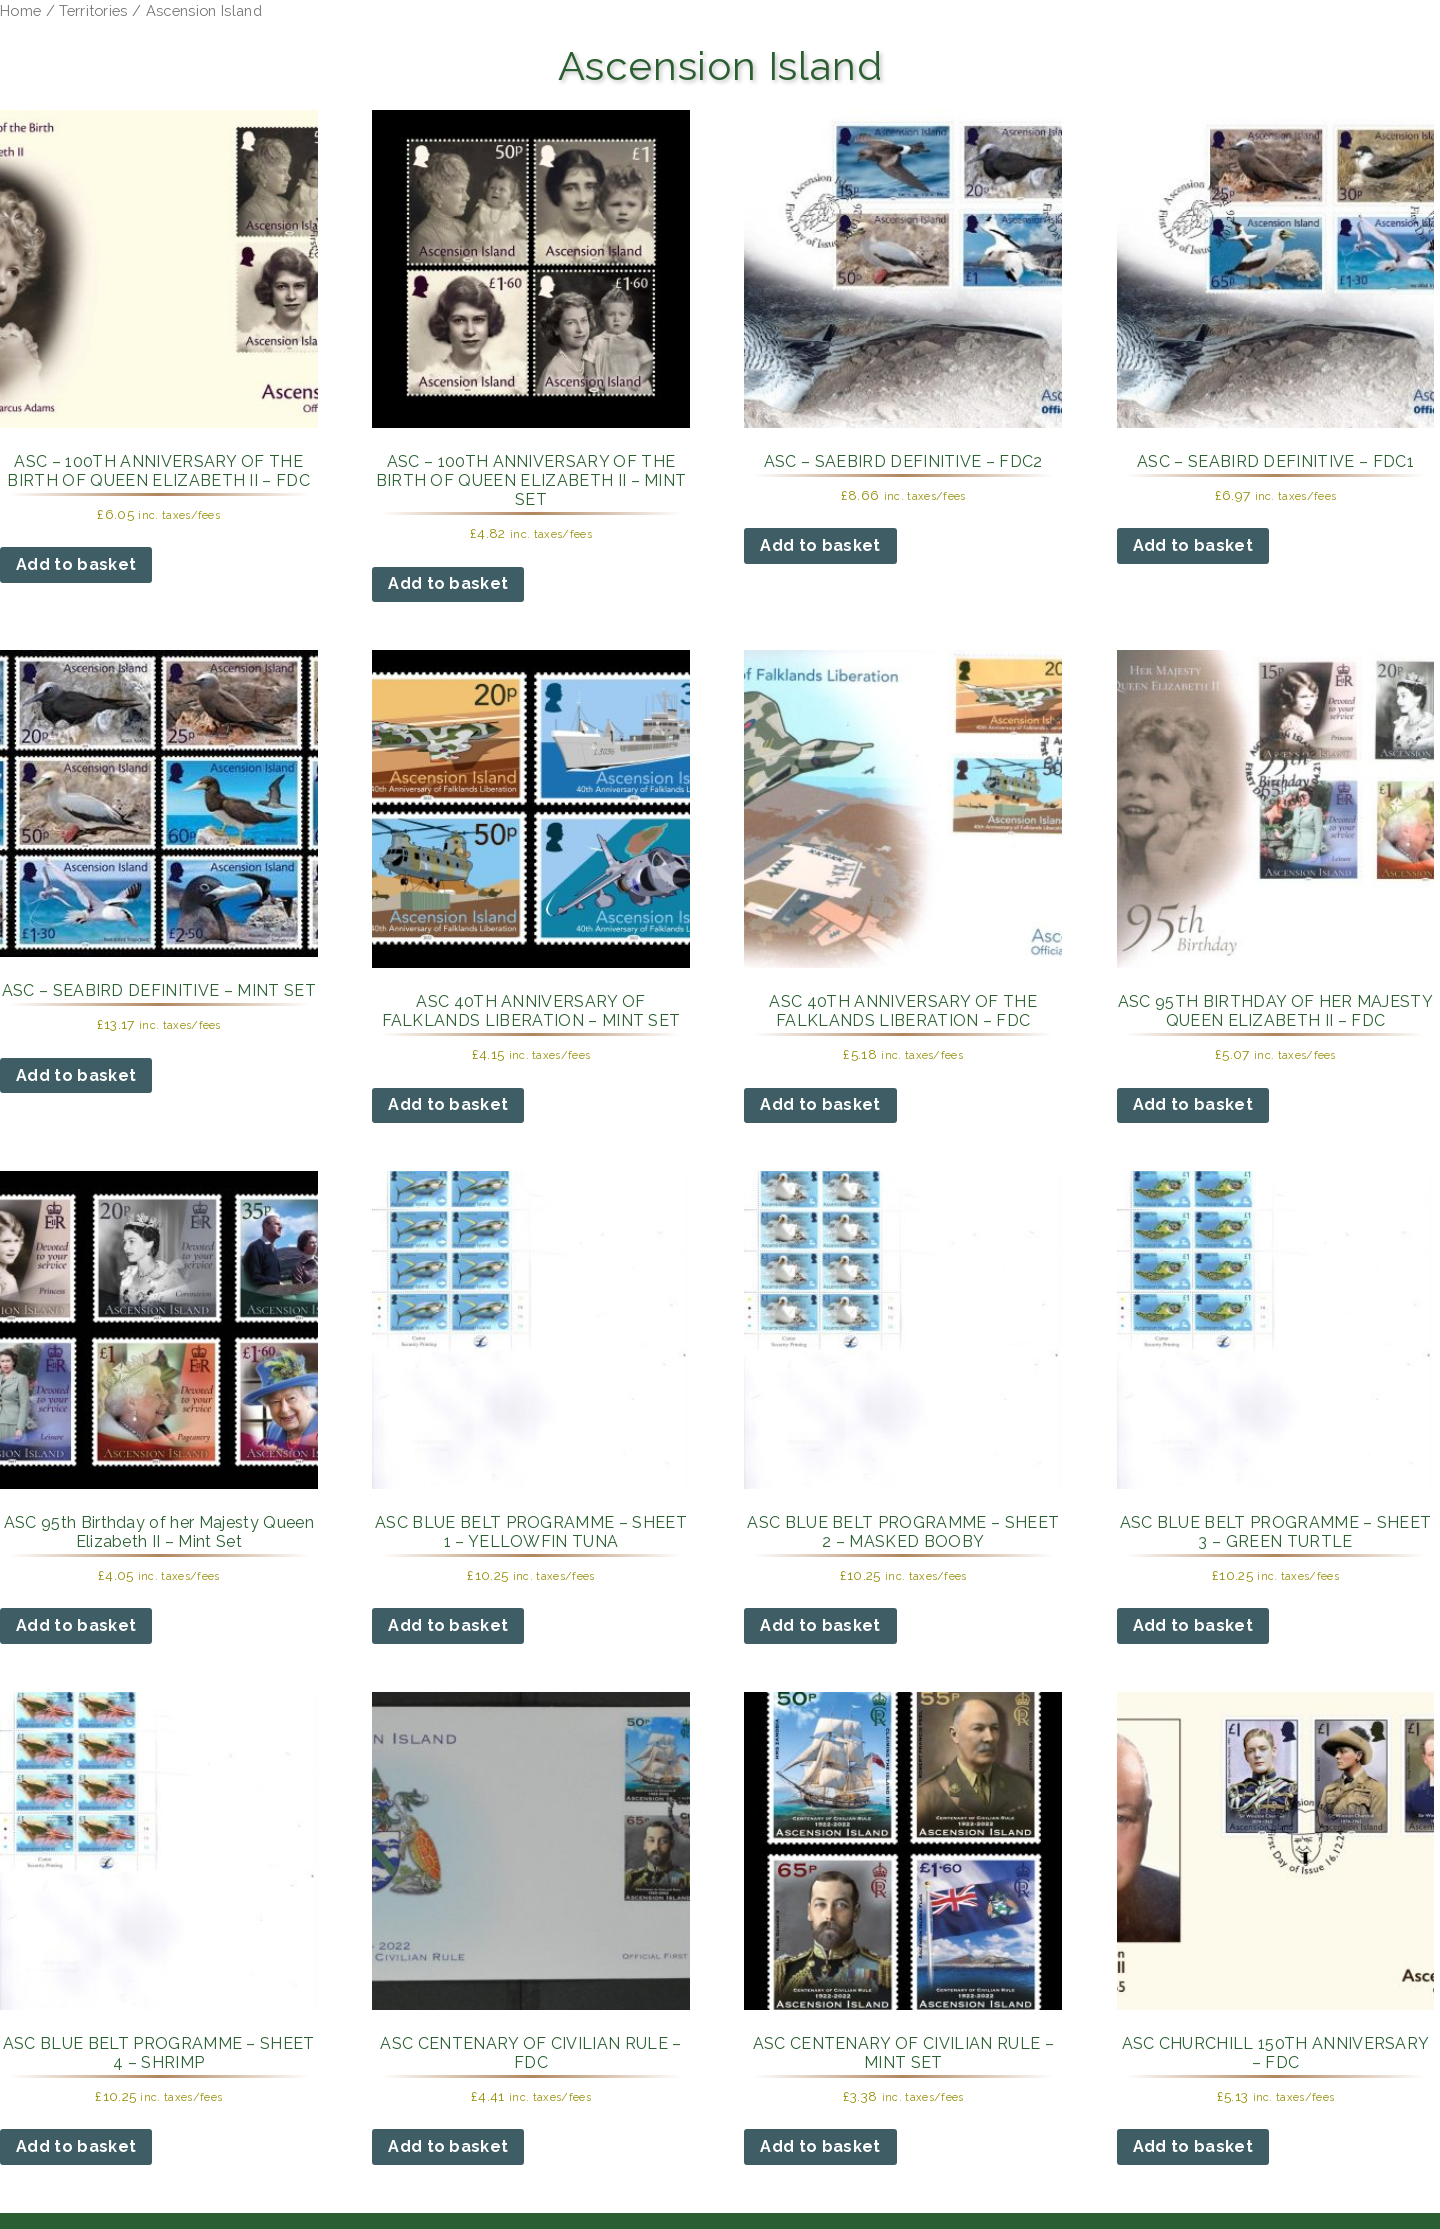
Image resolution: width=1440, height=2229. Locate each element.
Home (20, 10)
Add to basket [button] (76, 564)
